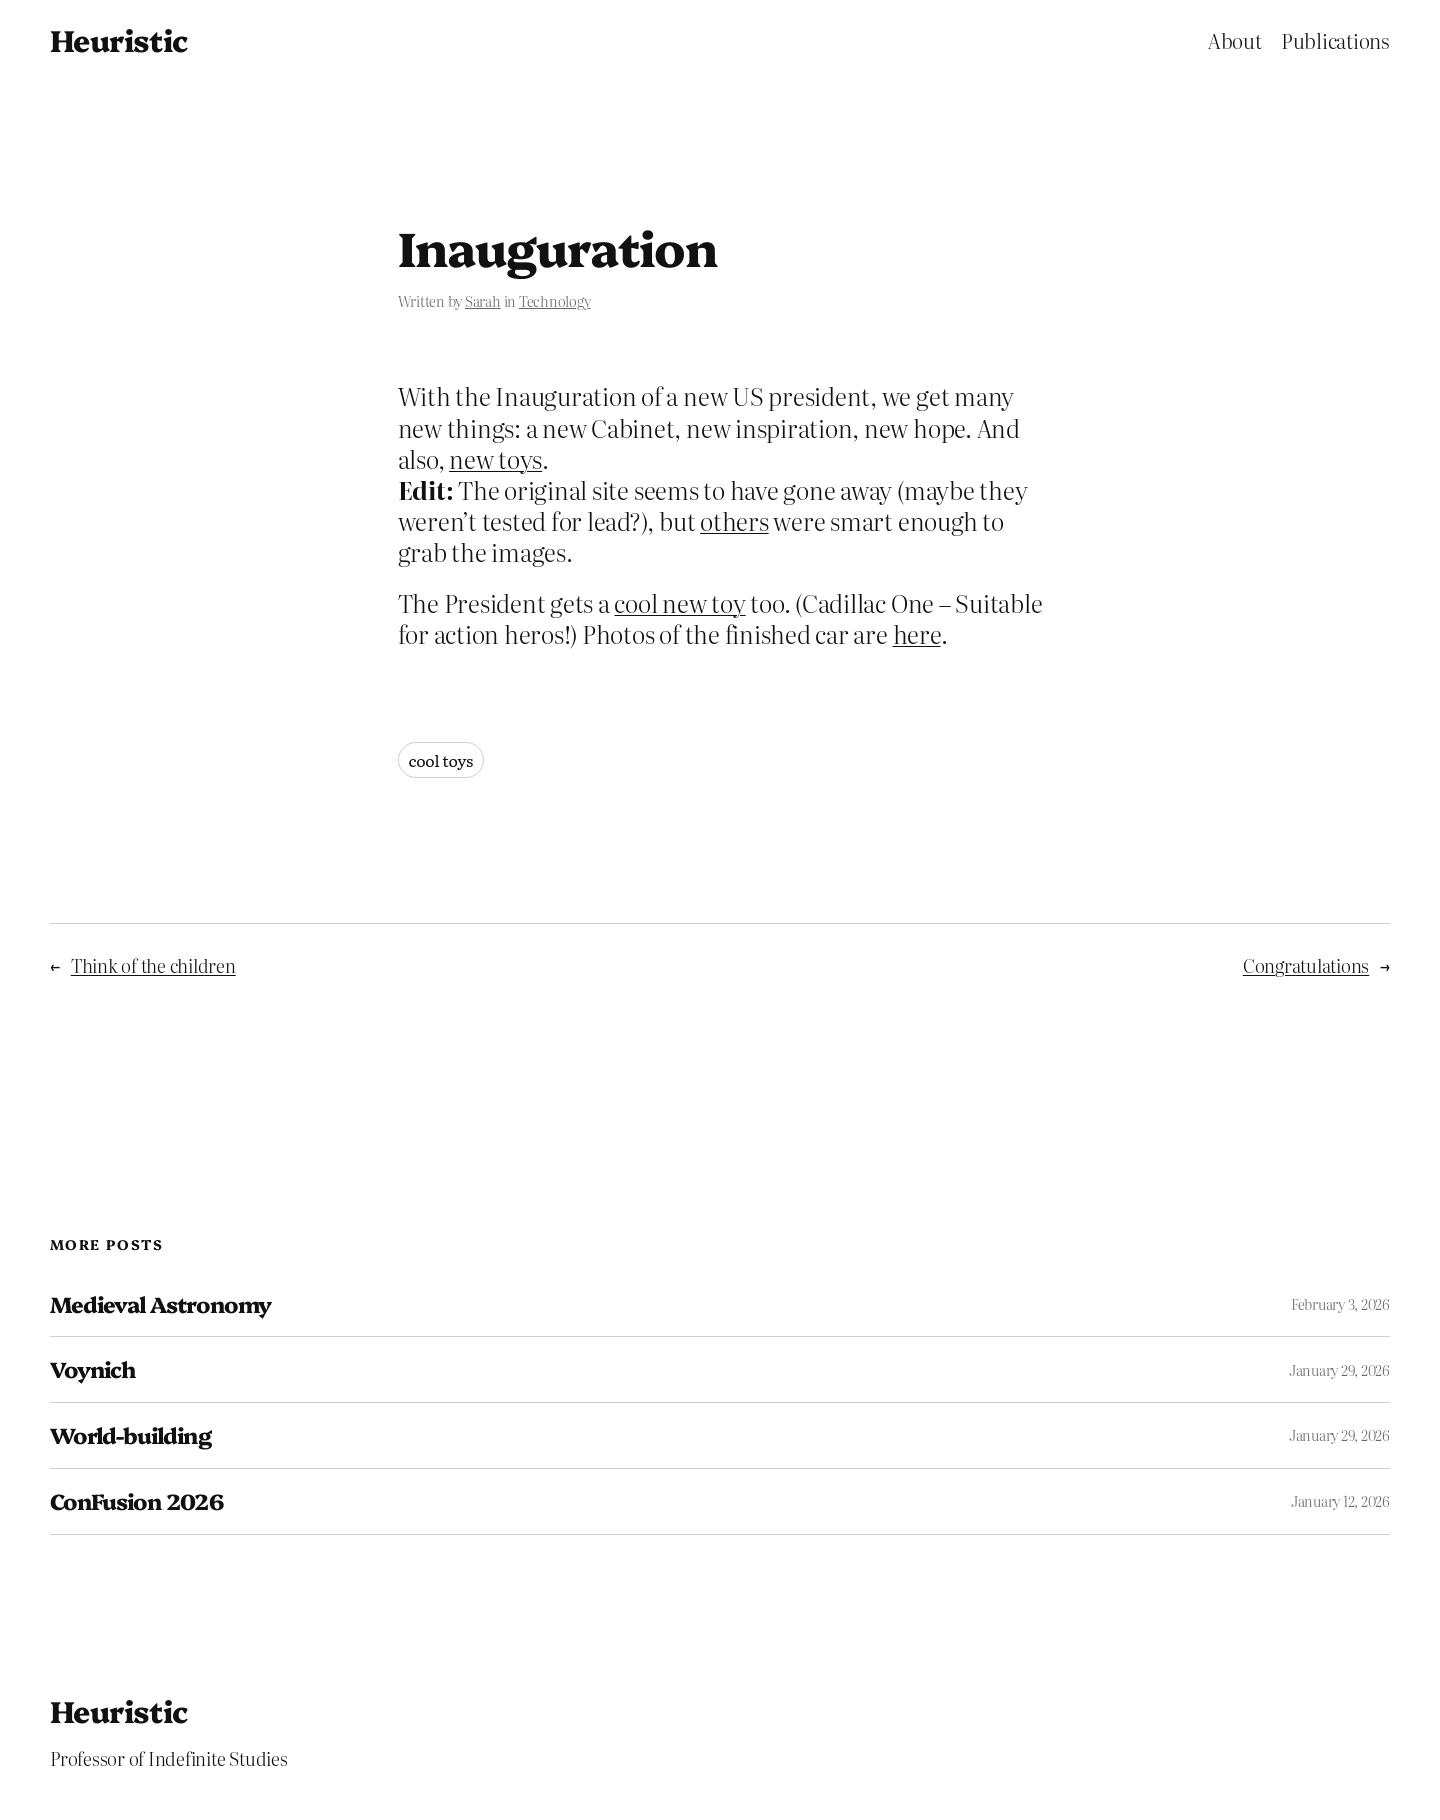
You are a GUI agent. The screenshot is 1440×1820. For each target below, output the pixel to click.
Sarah (483, 301)
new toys (495, 458)
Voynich (92, 1369)
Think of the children (153, 965)
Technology (555, 301)
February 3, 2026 (1340, 1304)
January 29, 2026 (1339, 1370)
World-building (130, 1435)
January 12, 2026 (1340, 1501)
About (1235, 40)
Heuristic (119, 39)
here (917, 633)
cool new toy (679, 602)
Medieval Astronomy (160, 1304)
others (734, 520)
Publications (1335, 40)
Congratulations (1306, 965)
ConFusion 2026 (136, 1501)
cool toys (441, 760)
